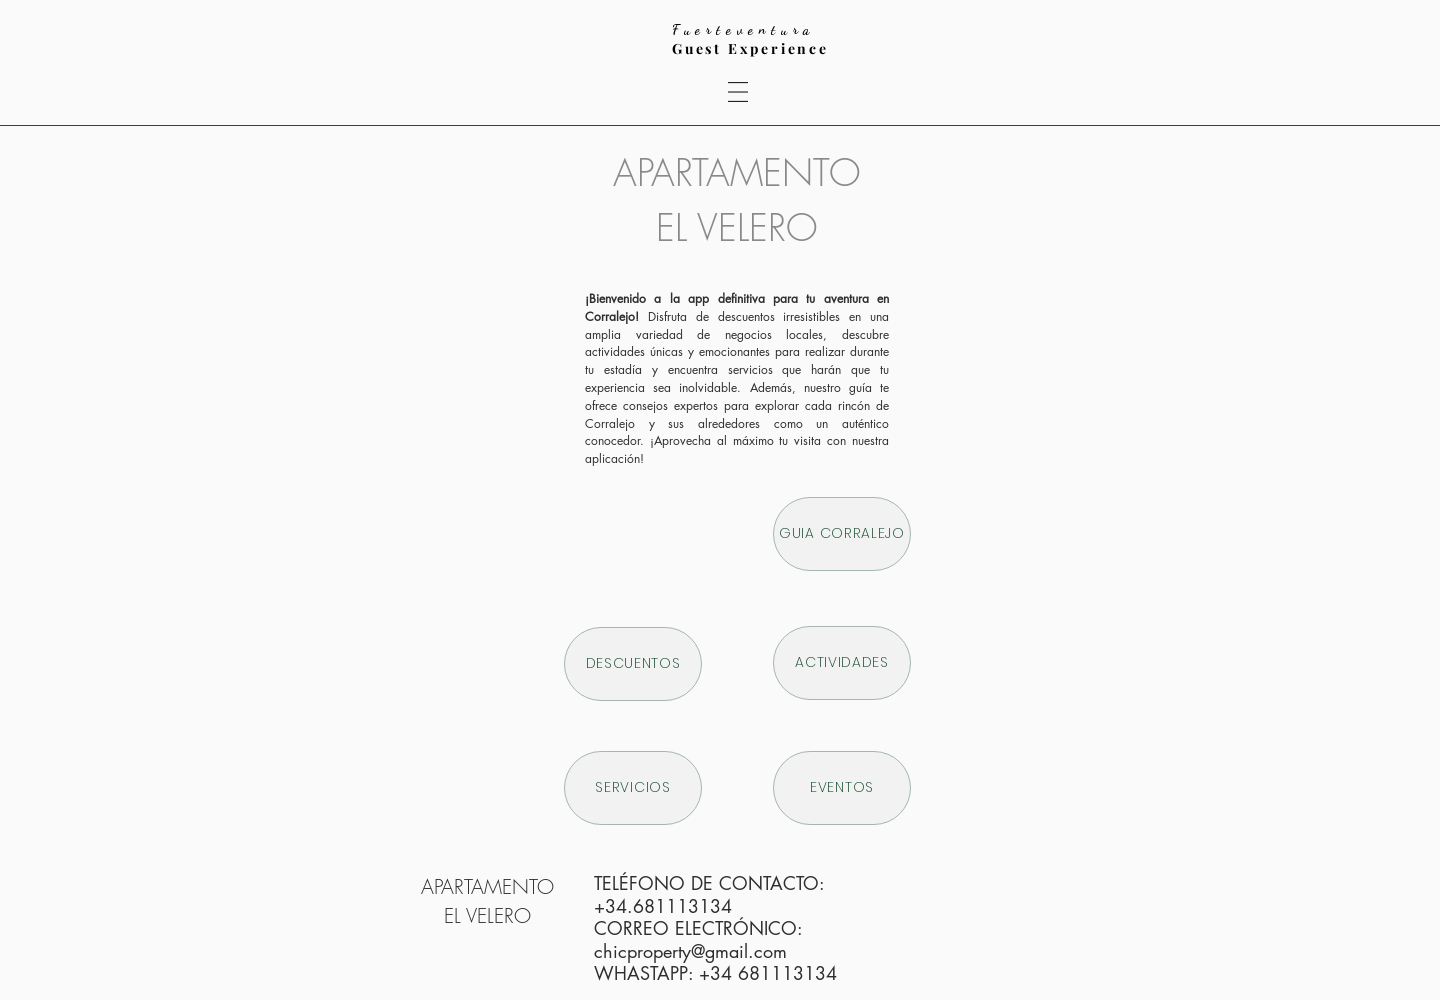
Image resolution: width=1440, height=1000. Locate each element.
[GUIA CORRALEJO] (842, 534)
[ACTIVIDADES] (842, 663)
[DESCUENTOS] (633, 664)
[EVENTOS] (842, 788)
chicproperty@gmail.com (690, 951)
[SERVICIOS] (633, 788)
